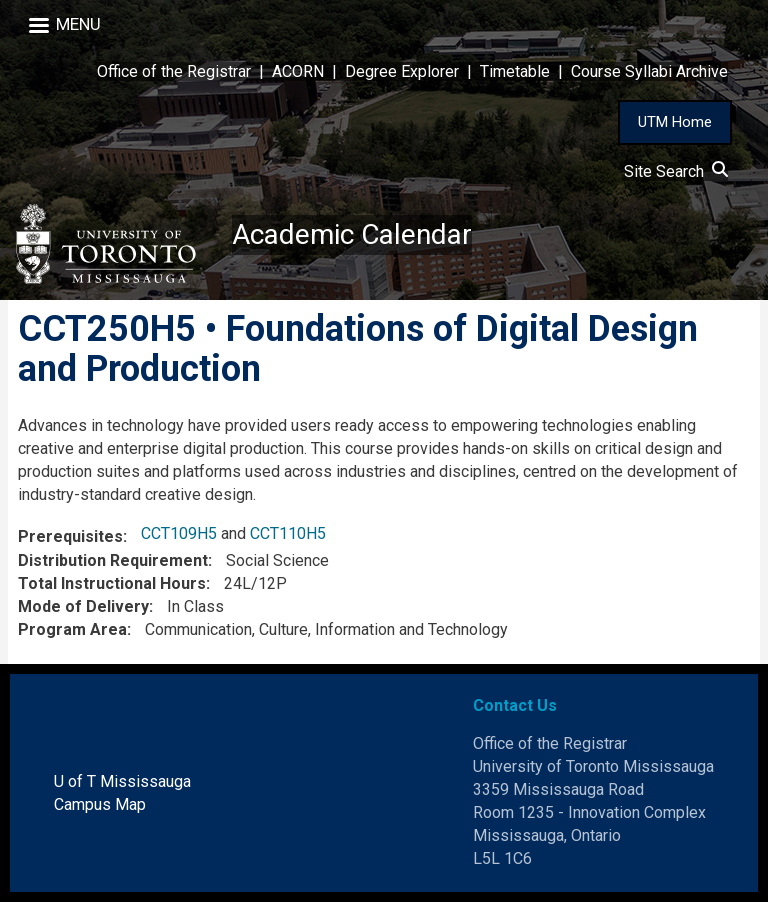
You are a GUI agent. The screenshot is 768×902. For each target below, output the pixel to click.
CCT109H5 (179, 533)
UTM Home (675, 122)
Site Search (676, 171)
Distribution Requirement (113, 560)
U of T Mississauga (122, 781)
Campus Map (100, 804)
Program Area (72, 629)
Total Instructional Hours (112, 583)
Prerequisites (70, 536)
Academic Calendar (352, 234)
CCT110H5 (288, 533)
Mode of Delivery (83, 606)
